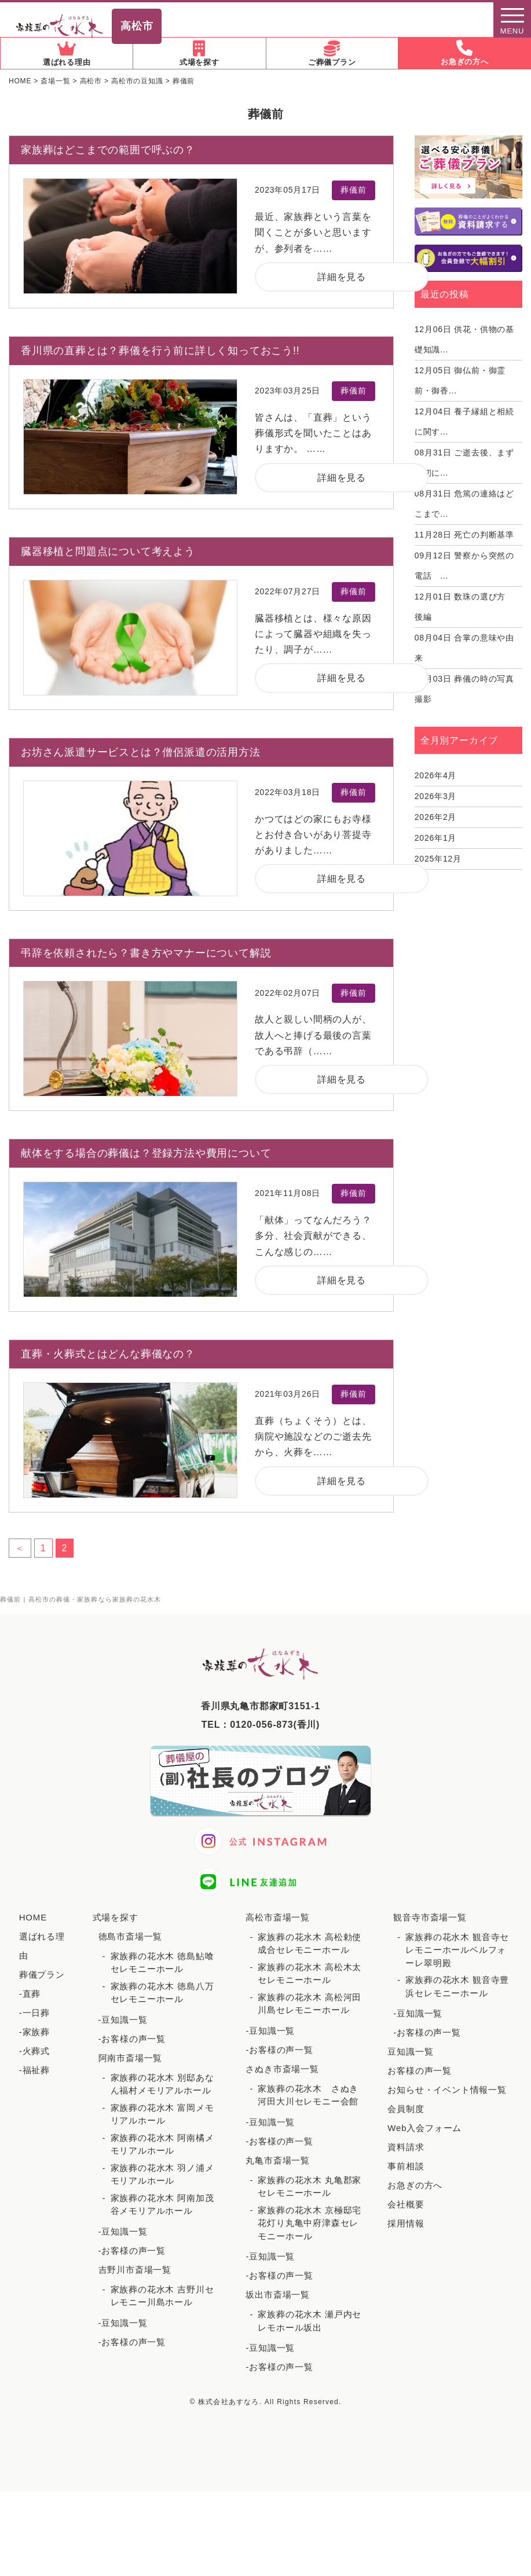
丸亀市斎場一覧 (278, 2160)
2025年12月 (438, 858)
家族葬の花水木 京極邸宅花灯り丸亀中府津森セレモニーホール (309, 2223)
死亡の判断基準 (464, 534)
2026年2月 (436, 817)
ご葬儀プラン (332, 54)
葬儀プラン (42, 1974)
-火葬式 (34, 2051)
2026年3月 (436, 796)
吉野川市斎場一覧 (134, 2270)
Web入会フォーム (424, 2128)
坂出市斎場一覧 (278, 2294)
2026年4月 (436, 775)
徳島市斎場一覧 (130, 1936)
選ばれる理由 (67, 54)
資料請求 (405, 2147)
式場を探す (199, 54)
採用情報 (405, 2223)
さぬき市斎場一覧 (282, 2069)
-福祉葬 (34, 2070)
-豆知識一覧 (123, 2020)
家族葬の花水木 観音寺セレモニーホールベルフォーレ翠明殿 (457, 1950)
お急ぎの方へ (464, 53)
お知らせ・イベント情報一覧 (446, 2090)
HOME (33, 1917)
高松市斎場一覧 (278, 1917)
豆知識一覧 (410, 2051)
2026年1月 (436, 837)
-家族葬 (34, 2032)
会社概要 (405, 2204)
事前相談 (405, 2166)
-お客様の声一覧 (132, 2039)
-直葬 (30, 1994)
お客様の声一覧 (419, 2070)
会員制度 (405, 2109)
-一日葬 (34, 2013)
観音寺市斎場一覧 (429, 1917)
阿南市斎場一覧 (130, 2058)
